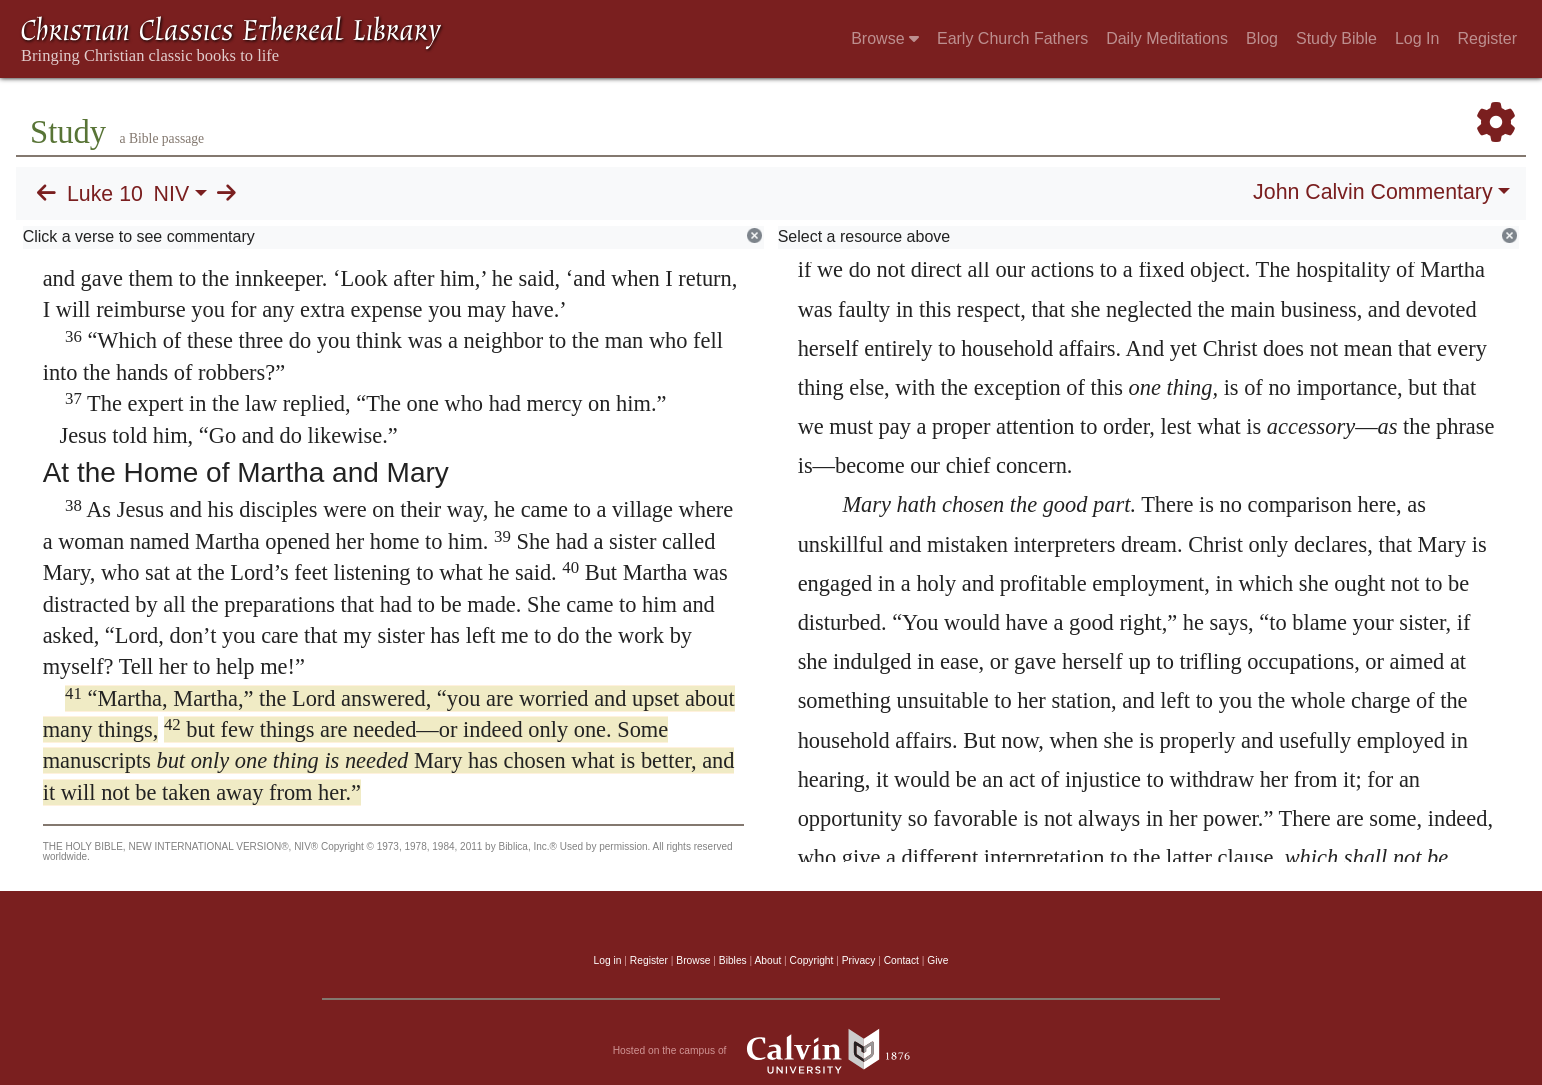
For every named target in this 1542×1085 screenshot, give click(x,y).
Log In (1417, 38)
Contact (901, 960)
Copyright (812, 960)
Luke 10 (105, 194)
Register (1487, 38)
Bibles (733, 960)
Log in (608, 960)
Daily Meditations (1167, 38)
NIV (172, 194)
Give (937, 960)
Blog (1262, 38)
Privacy (859, 960)
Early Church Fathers (1012, 38)
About (767, 960)
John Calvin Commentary (1372, 192)
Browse (885, 38)
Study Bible (1336, 38)
